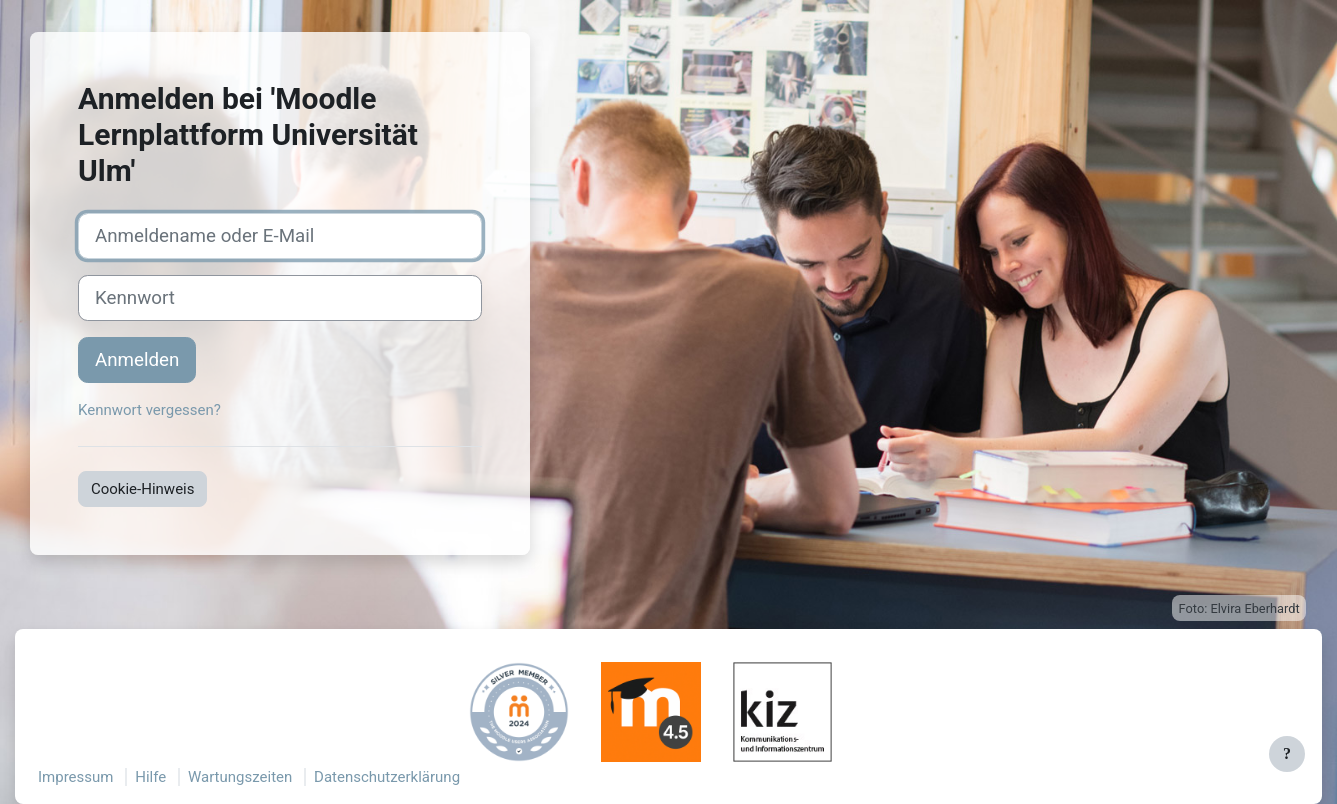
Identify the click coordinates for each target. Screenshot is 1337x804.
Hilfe (150, 777)
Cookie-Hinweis (142, 489)
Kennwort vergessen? (149, 410)
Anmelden (137, 360)
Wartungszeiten (240, 777)
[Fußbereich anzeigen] (1287, 754)
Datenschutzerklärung (387, 777)
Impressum (75, 777)
